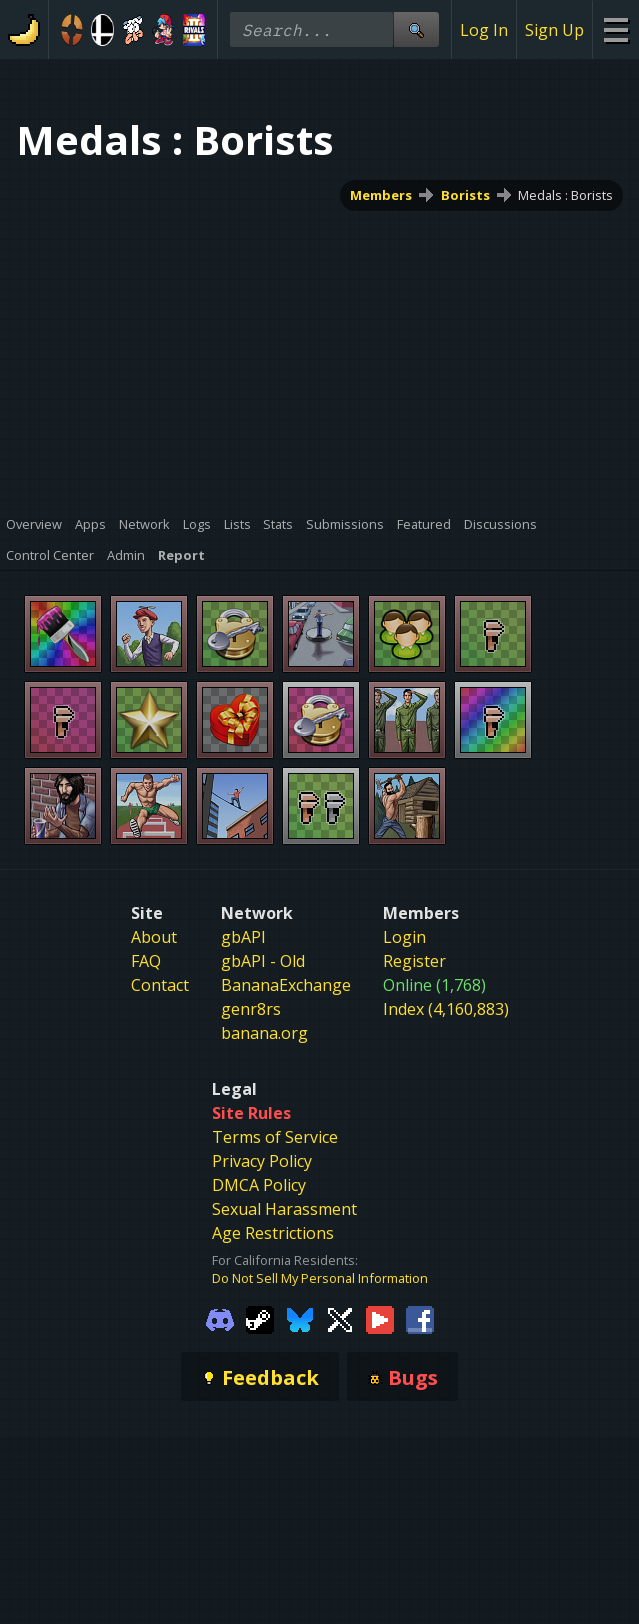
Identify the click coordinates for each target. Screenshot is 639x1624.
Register (414, 961)
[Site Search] (416, 29)
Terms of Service (275, 1137)
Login (404, 937)
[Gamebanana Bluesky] (300, 1318)
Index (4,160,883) (446, 1009)
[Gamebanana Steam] (260, 1318)
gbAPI (243, 937)
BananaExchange (286, 985)
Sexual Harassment (284, 1209)
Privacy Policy (262, 1161)
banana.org (264, 1033)
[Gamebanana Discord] (220, 1318)
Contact (160, 985)
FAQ (146, 961)
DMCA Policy (259, 1185)
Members (381, 195)
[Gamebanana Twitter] (340, 1318)
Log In (484, 30)
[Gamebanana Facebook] (420, 1318)
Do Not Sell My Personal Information (320, 1278)
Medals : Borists (565, 195)
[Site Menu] (615, 29)
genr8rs (251, 1009)
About (154, 937)
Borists (465, 195)
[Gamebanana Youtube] (380, 1318)
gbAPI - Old (263, 961)
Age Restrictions (273, 1233)
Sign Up (554, 30)
